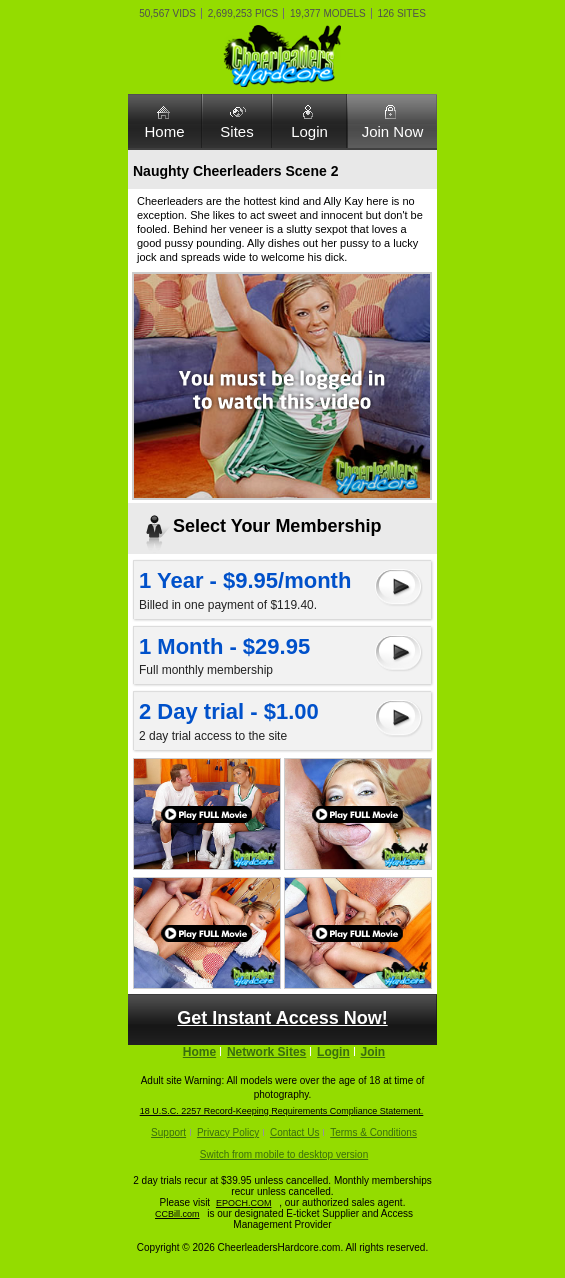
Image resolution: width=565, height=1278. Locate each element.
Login (309, 131)
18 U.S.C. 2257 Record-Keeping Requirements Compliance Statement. (282, 1111)
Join (373, 1052)
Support (168, 1132)
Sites (236, 131)
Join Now (393, 131)
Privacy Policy (228, 1132)
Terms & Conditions (373, 1132)
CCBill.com (177, 1214)
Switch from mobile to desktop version (284, 1154)
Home (164, 131)
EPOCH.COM (244, 1203)
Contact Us (294, 1132)
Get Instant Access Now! (282, 1018)
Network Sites (266, 1052)
